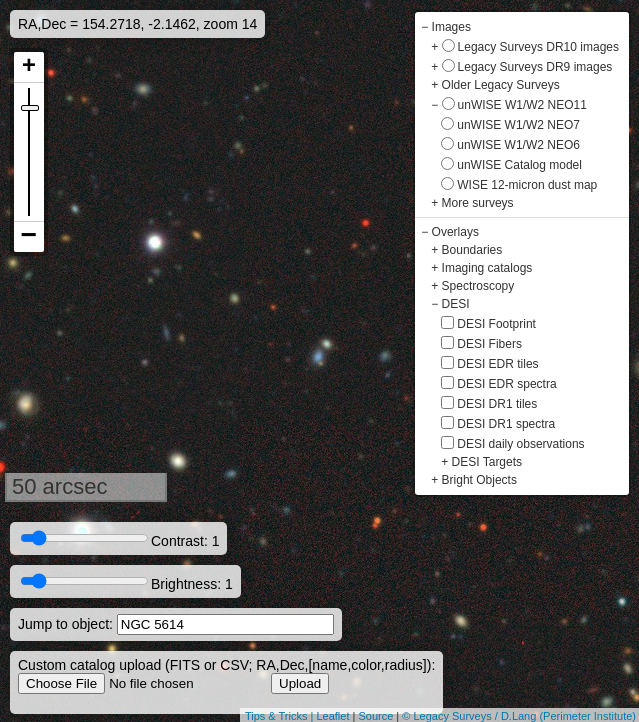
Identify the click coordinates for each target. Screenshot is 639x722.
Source (375, 716)
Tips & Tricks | (281, 716)
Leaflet (332, 716)
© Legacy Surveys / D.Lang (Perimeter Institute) (519, 716)
